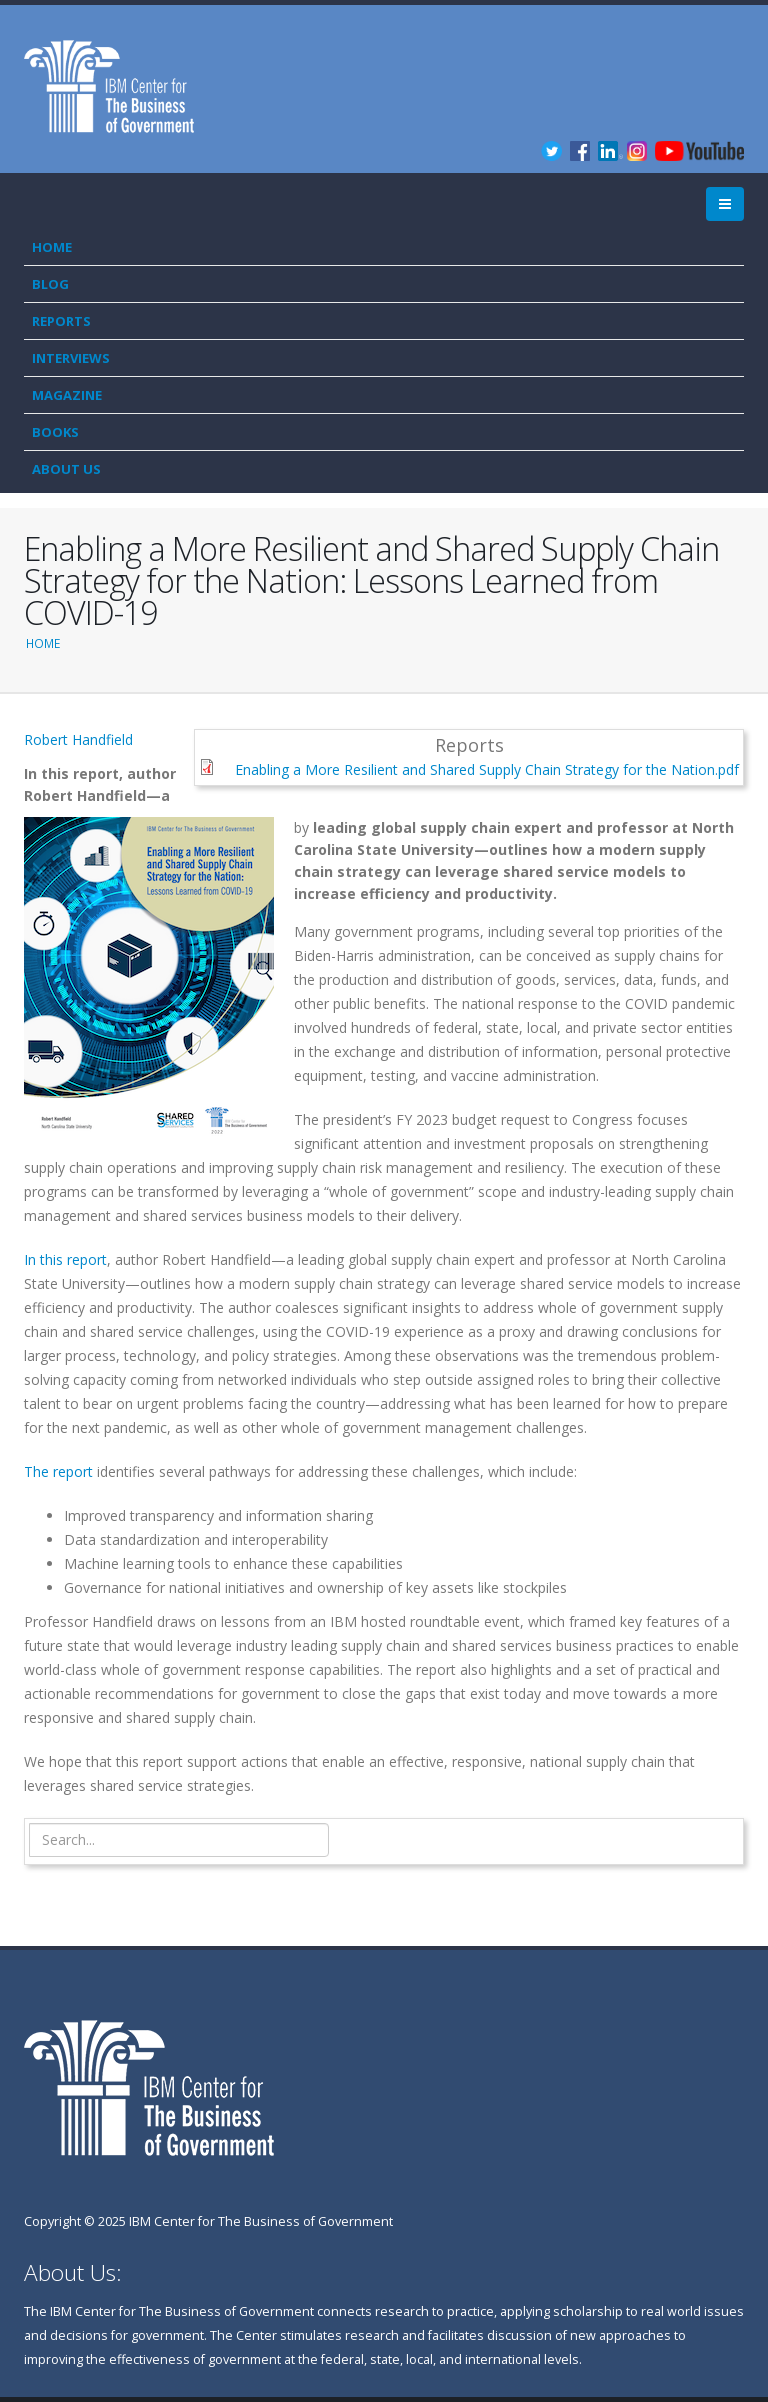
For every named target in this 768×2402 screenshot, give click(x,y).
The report (58, 1471)
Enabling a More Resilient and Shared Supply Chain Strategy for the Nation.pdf (487, 769)
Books (55, 432)
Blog (50, 284)
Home (52, 247)
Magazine (67, 395)
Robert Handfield (78, 739)
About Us (66, 469)
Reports (61, 321)
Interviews (71, 358)
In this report (65, 1259)
